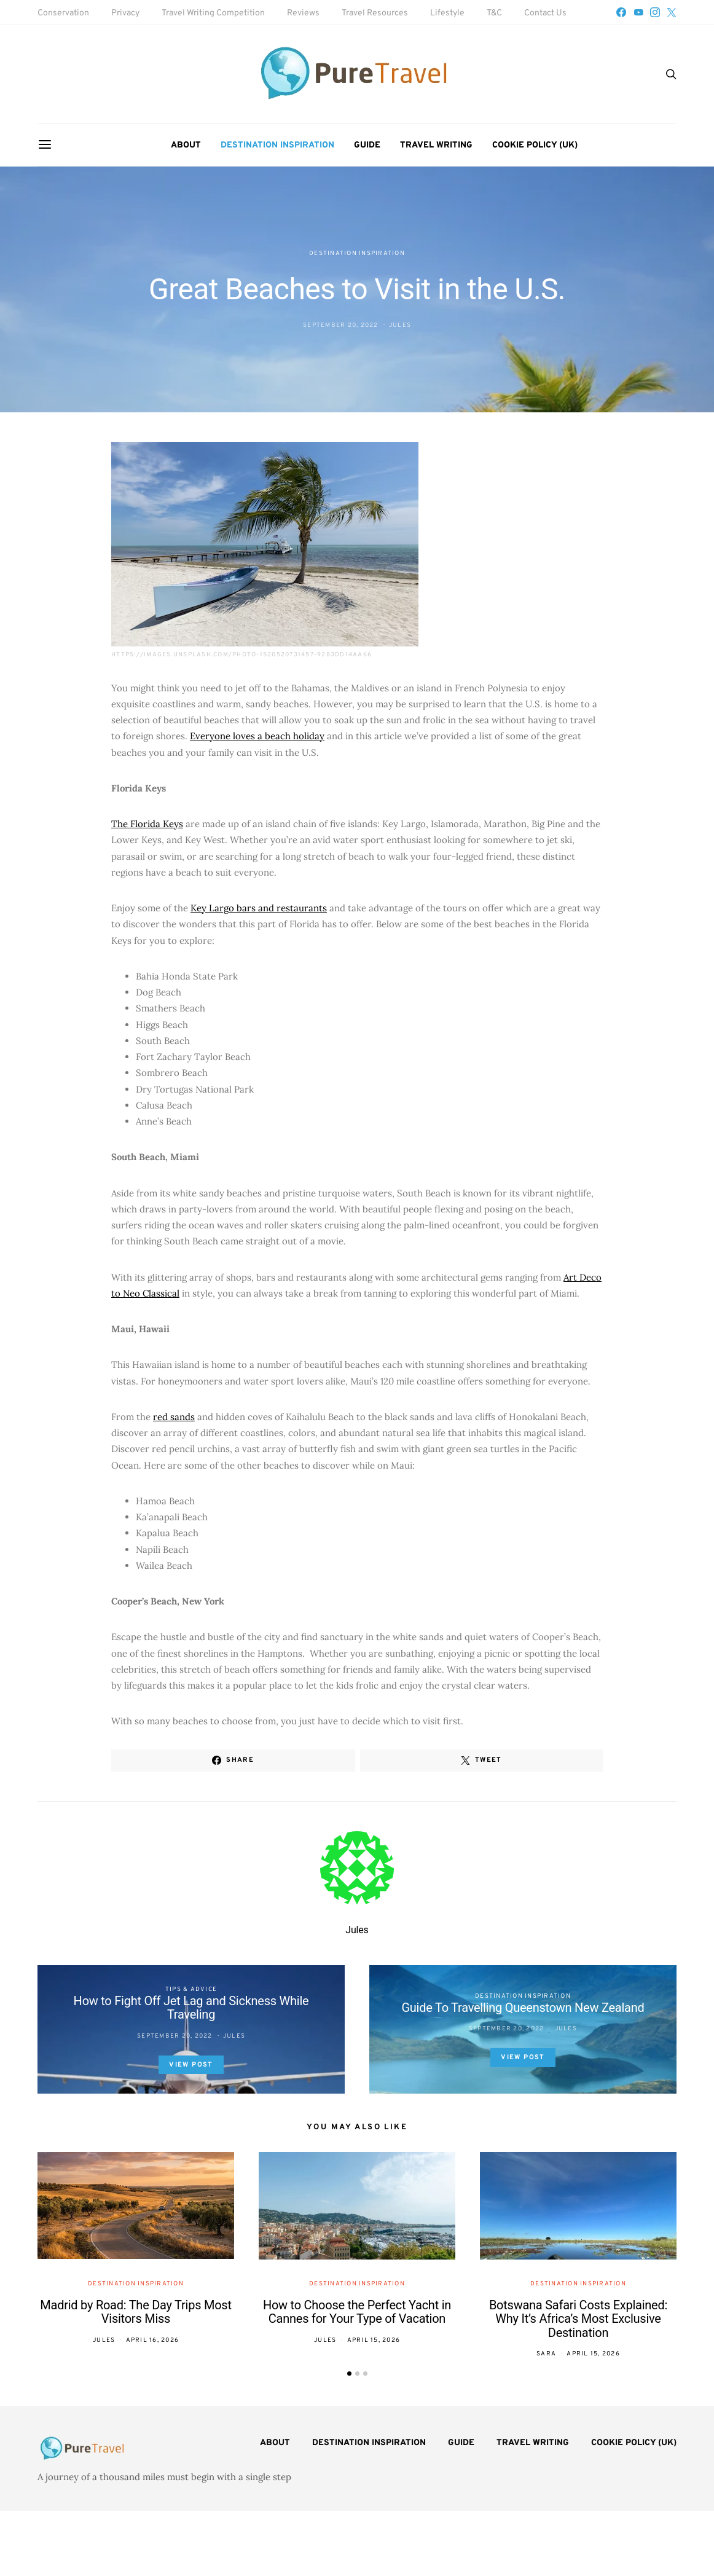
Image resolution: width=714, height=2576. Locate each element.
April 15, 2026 (374, 2340)
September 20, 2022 (341, 325)
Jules (400, 325)
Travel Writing (436, 145)
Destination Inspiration (277, 145)
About (186, 145)
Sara (546, 2354)
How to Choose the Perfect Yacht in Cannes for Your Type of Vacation (357, 2312)
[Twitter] (672, 12)
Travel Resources (375, 13)
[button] (349, 2374)
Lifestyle (447, 13)
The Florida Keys (147, 824)
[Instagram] (655, 12)
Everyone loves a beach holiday (257, 736)
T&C (494, 13)
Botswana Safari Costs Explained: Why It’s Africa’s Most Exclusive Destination (578, 2319)
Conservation (63, 13)
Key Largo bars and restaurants (258, 908)
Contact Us (545, 13)
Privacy (125, 13)
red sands (174, 1417)
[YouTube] (638, 12)
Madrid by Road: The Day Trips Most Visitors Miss (135, 2312)
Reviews (303, 13)
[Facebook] (621, 12)
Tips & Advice (191, 1989)
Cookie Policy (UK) (535, 145)
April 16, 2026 (152, 2340)
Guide (367, 145)
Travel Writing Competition (213, 13)
